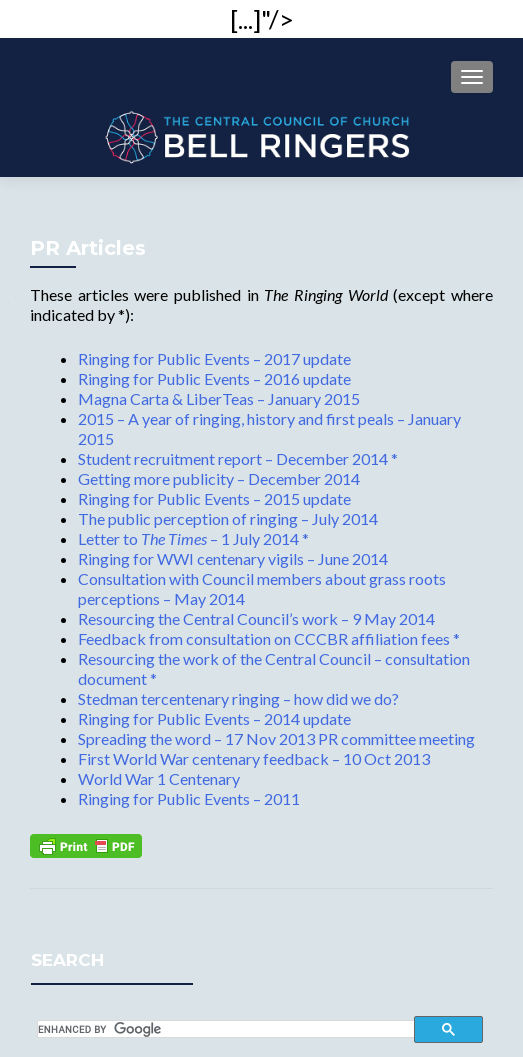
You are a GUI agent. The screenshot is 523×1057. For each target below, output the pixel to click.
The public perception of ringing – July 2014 (228, 518)
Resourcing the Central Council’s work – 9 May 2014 (256, 618)
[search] (226, 1029)
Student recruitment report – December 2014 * (238, 458)
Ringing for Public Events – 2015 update (214, 498)
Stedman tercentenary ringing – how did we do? (238, 698)
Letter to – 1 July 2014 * (193, 538)
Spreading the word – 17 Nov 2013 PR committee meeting (276, 738)
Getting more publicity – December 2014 (219, 478)
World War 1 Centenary (159, 778)
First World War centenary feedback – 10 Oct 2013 (254, 758)
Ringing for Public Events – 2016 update (214, 378)
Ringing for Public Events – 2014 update (214, 718)
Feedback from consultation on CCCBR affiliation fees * (269, 638)
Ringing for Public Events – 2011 (189, 798)
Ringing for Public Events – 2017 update (214, 358)
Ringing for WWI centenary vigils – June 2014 (233, 558)
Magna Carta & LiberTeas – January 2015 (219, 398)
